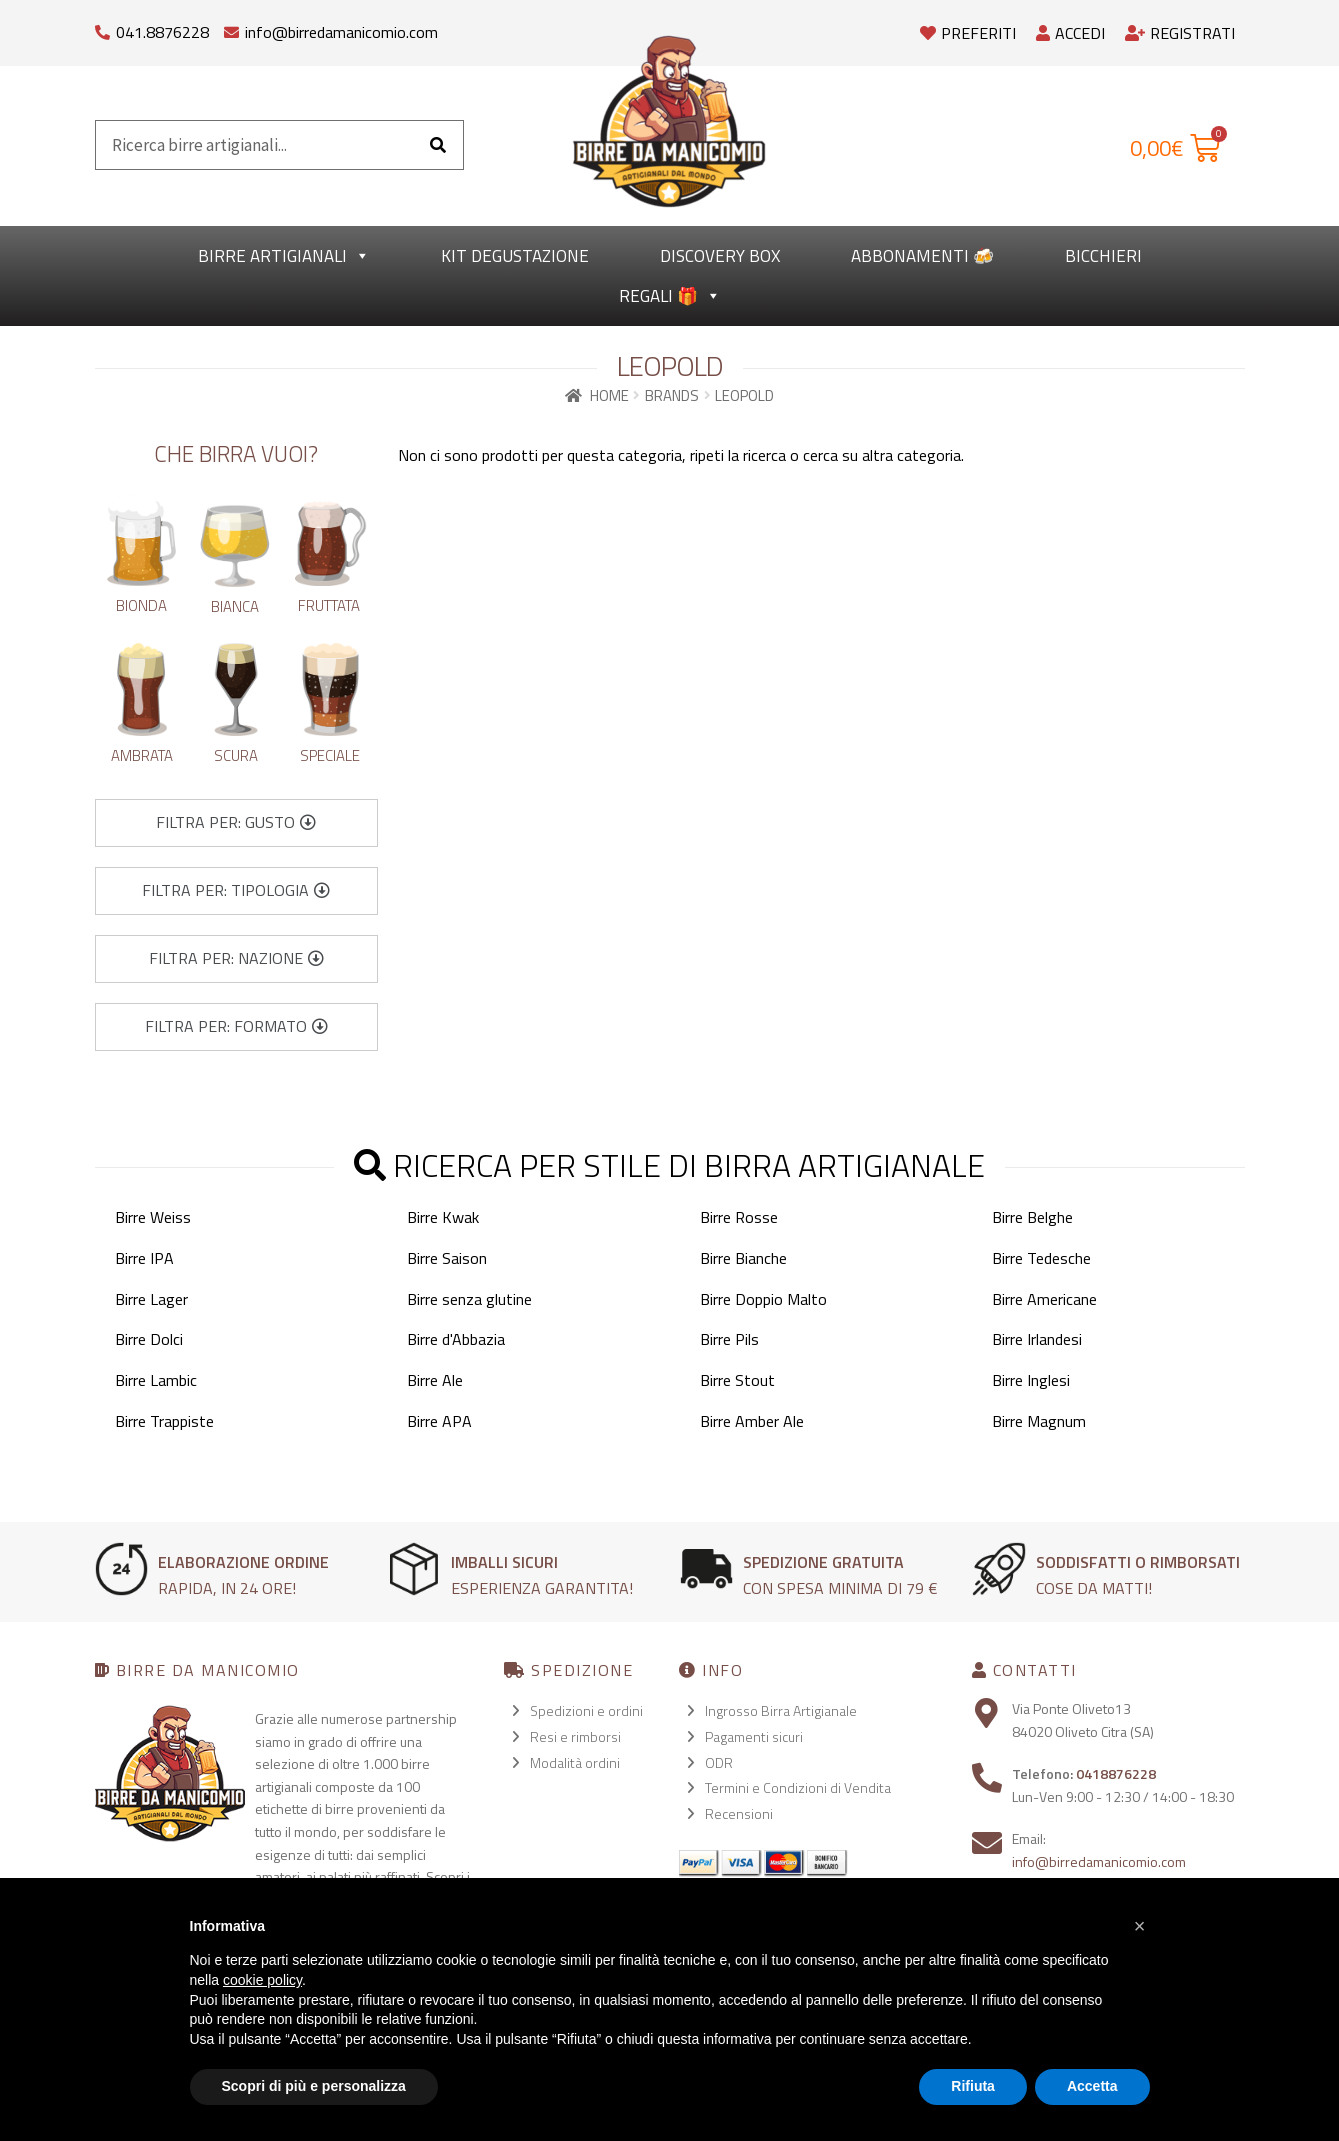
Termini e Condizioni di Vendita (798, 1787)
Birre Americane (1044, 1299)
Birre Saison (447, 1258)
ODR (719, 1762)
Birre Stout (737, 1380)
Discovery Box (720, 256)
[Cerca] (438, 145)
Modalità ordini (575, 1762)
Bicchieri (1103, 256)
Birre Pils (729, 1339)
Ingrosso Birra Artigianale (781, 1710)
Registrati (1180, 33)
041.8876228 (162, 32)
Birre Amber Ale (752, 1421)
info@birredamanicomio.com (341, 32)
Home (609, 395)
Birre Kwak (443, 1217)
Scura (236, 755)
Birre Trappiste (164, 1421)
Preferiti (968, 33)
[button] (236, 823)
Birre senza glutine (469, 1299)
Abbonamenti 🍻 (922, 256)
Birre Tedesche (1041, 1258)
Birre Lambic (156, 1380)
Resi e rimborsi (575, 1736)
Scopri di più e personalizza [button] (314, 2086)
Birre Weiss (153, 1217)
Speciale (330, 755)
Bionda (141, 605)
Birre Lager (151, 1299)
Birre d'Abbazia (456, 1339)
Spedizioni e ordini (586, 1710)
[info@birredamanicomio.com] (231, 27)
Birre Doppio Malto (763, 1299)
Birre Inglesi (1031, 1380)
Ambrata (142, 755)
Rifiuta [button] (973, 2086)
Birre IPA (144, 1258)
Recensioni (739, 1813)
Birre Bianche (743, 1258)
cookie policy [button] (262, 1980)
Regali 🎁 (670, 296)
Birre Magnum (1039, 1421)
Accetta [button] (1092, 2086)
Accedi (1070, 33)
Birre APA (439, 1421)
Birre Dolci (149, 1339)
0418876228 (1116, 1773)
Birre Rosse (739, 1217)
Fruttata (329, 605)
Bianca (235, 606)
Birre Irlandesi (1037, 1339)
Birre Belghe (1032, 1217)
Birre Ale (435, 1380)
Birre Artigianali (284, 256)
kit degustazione (515, 256)
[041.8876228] (102, 27)
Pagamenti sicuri (754, 1736)
